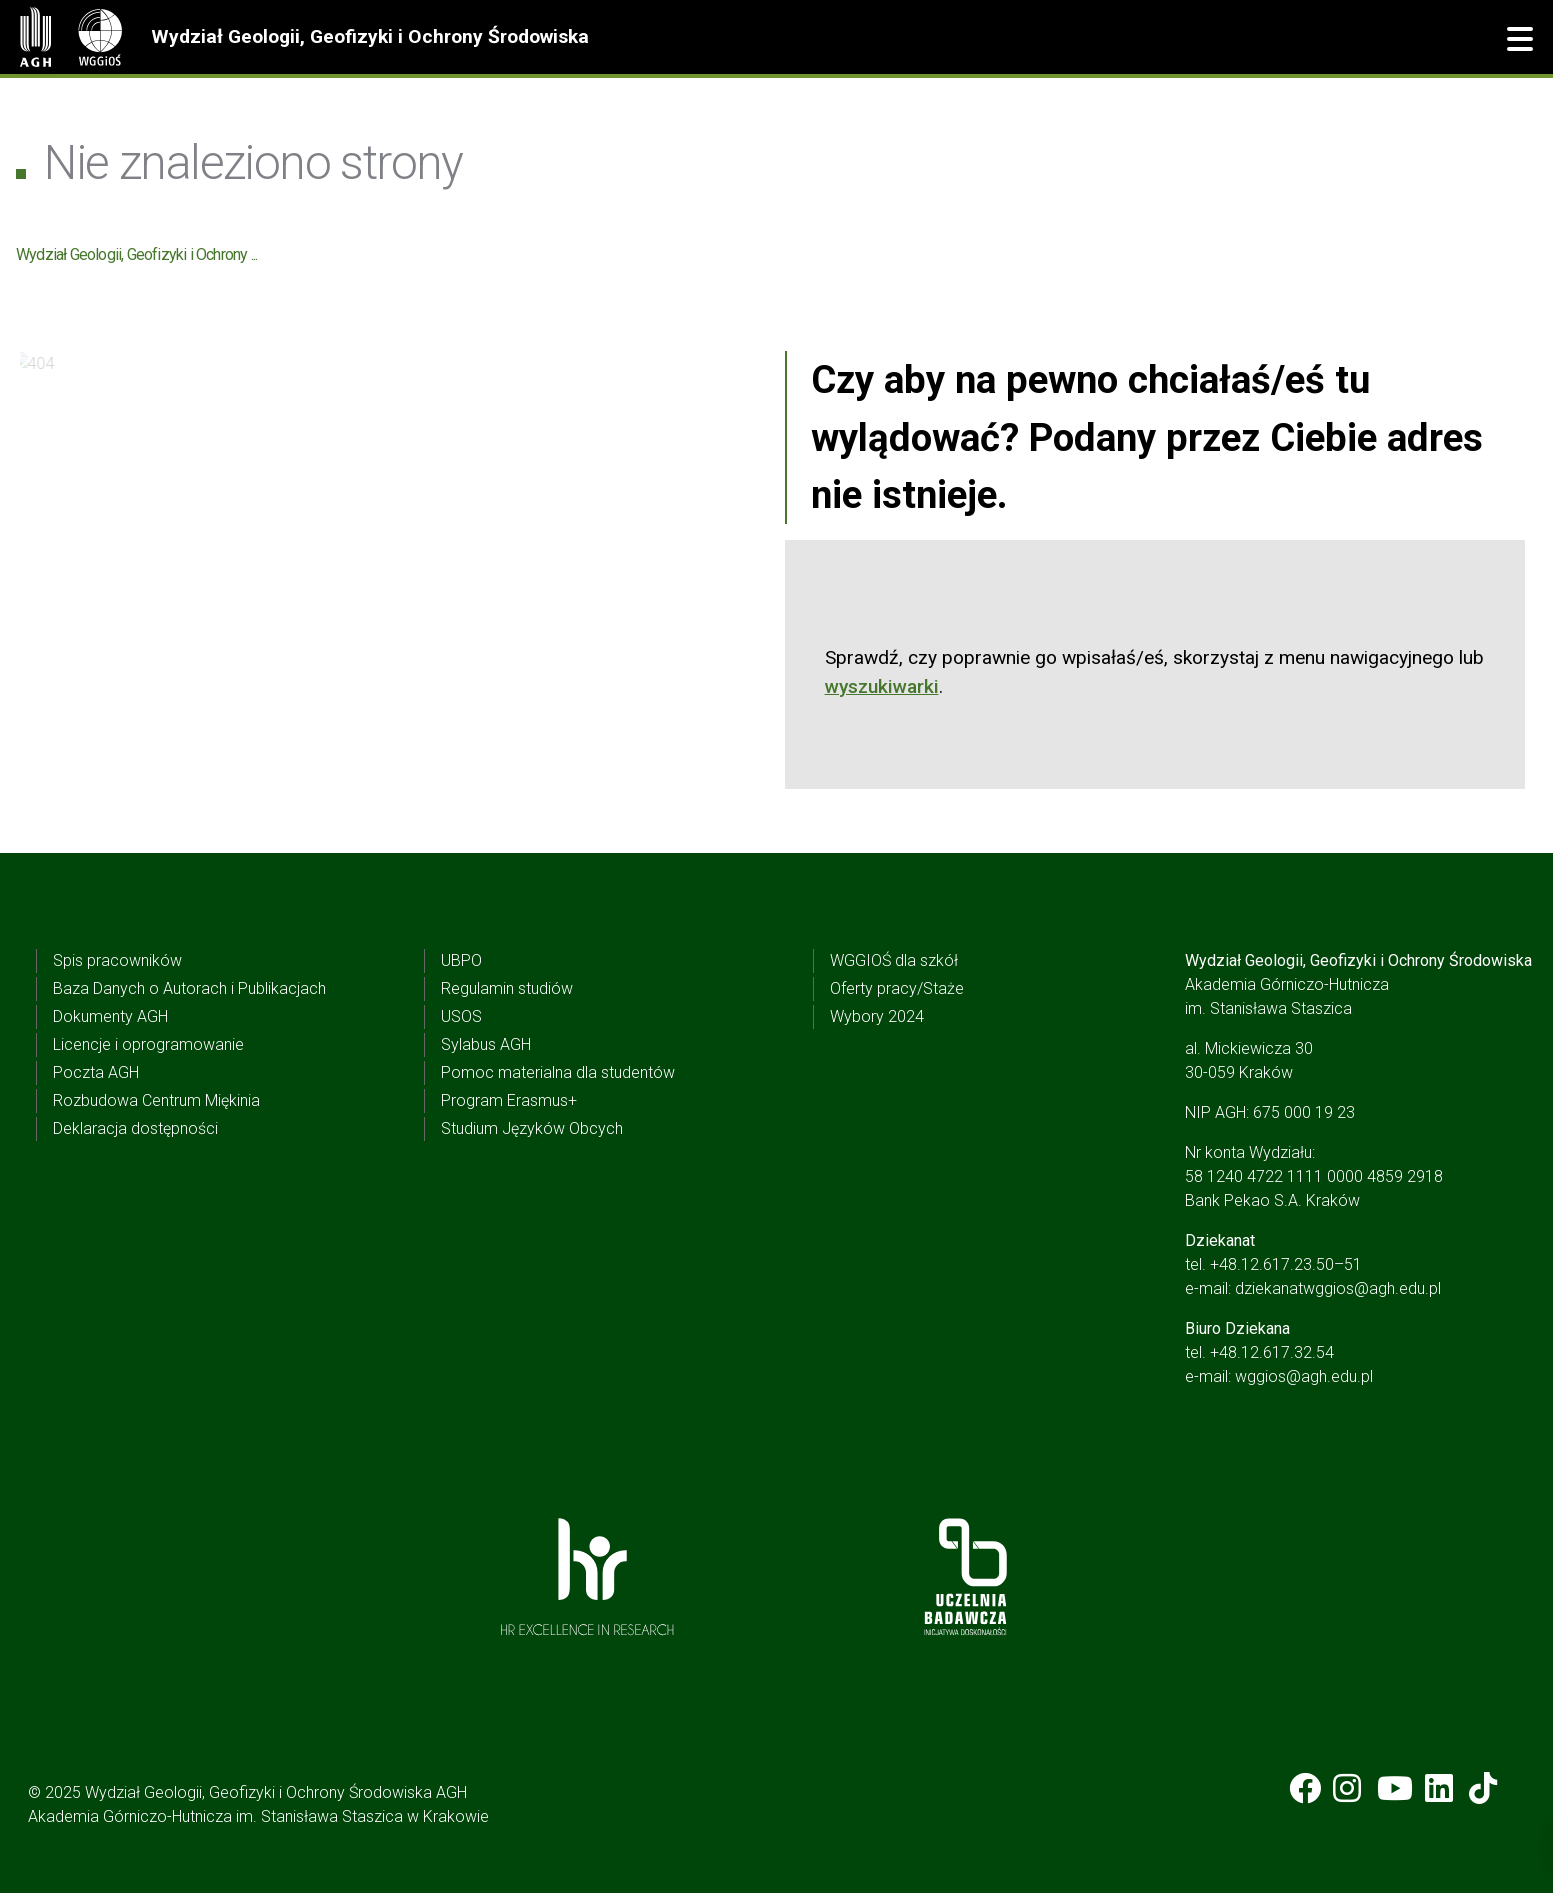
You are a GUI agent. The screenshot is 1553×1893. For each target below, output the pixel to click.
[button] (1520, 40)
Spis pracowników (117, 960)
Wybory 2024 (877, 1016)
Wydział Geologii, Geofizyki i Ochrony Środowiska (370, 36)
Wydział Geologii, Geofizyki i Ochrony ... (136, 254)
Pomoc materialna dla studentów (558, 1072)
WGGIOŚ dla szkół (894, 960)
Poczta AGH (96, 1072)
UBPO (461, 960)
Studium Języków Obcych (532, 1128)
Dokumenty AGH (110, 1016)
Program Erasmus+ (509, 1100)
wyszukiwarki (882, 686)
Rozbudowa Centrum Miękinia (156, 1100)
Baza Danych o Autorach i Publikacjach (189, 988)
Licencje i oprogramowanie (148, 1044)
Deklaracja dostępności (135, 1128)
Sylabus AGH (486, 1044)
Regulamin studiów (507, 988)
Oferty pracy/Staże (897, 988)
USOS (461, 1016)
